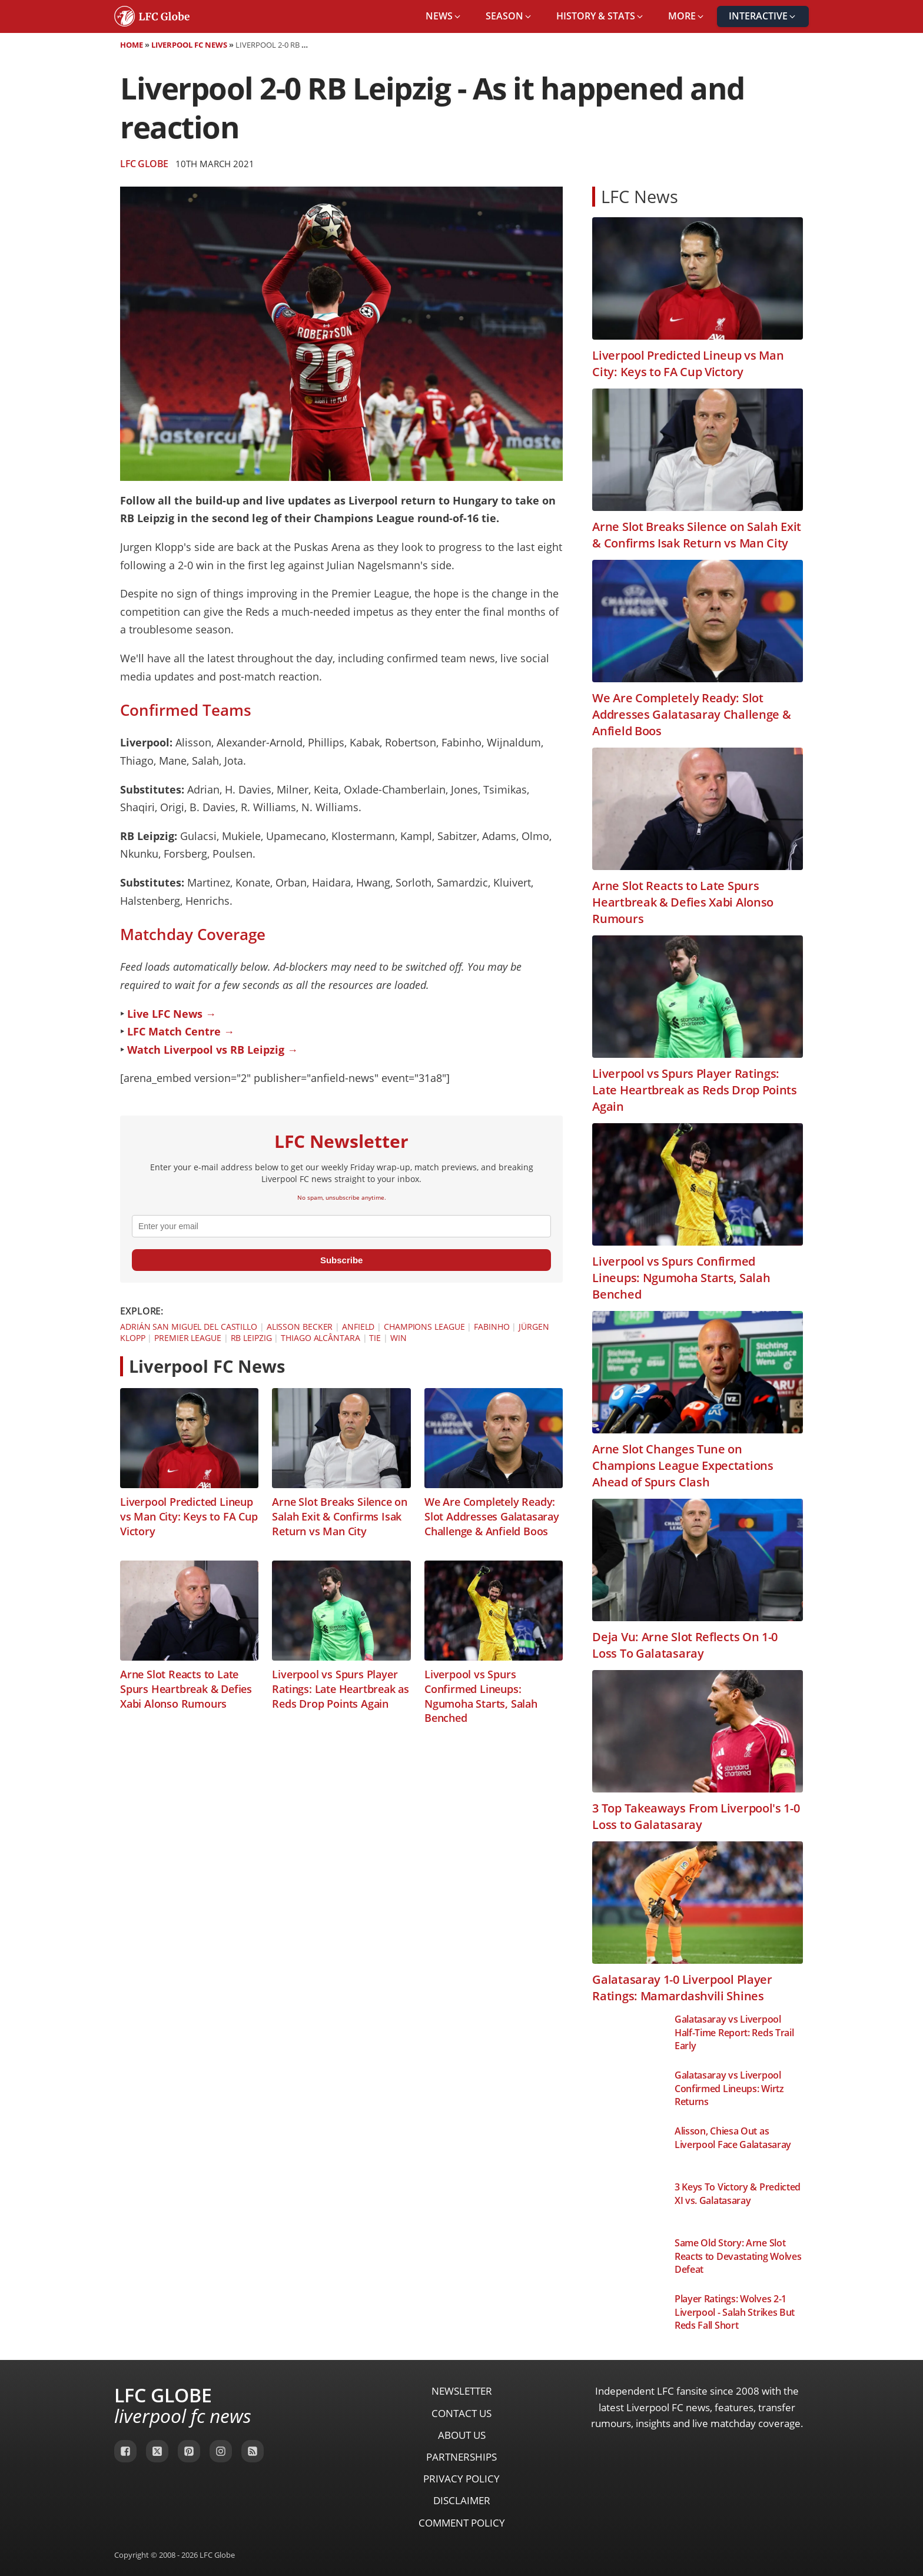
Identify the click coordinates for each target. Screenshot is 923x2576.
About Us (462, 2435)
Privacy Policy (461, 2478)
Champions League (424, 1326)
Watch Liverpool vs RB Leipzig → (212, 1050)
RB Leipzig (251, 1337)
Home (131, 44)
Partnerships (461, 2457)
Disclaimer (461, 2500)
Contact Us (461, 2413)
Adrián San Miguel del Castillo (188, 1326)
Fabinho (491, 1326)
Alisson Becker (300, 1326)
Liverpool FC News (189, 44)
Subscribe (341, 1260)
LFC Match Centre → (180, 1031)
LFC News (639, 196)
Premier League (187, 1337)
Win (398, 1337)
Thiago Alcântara (320, 1337)
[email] (341, 1226)
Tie (375, 1337)
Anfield (358, 1326)
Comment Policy (462, 2522)
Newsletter (461, 2391)
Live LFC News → (171, 1014)
